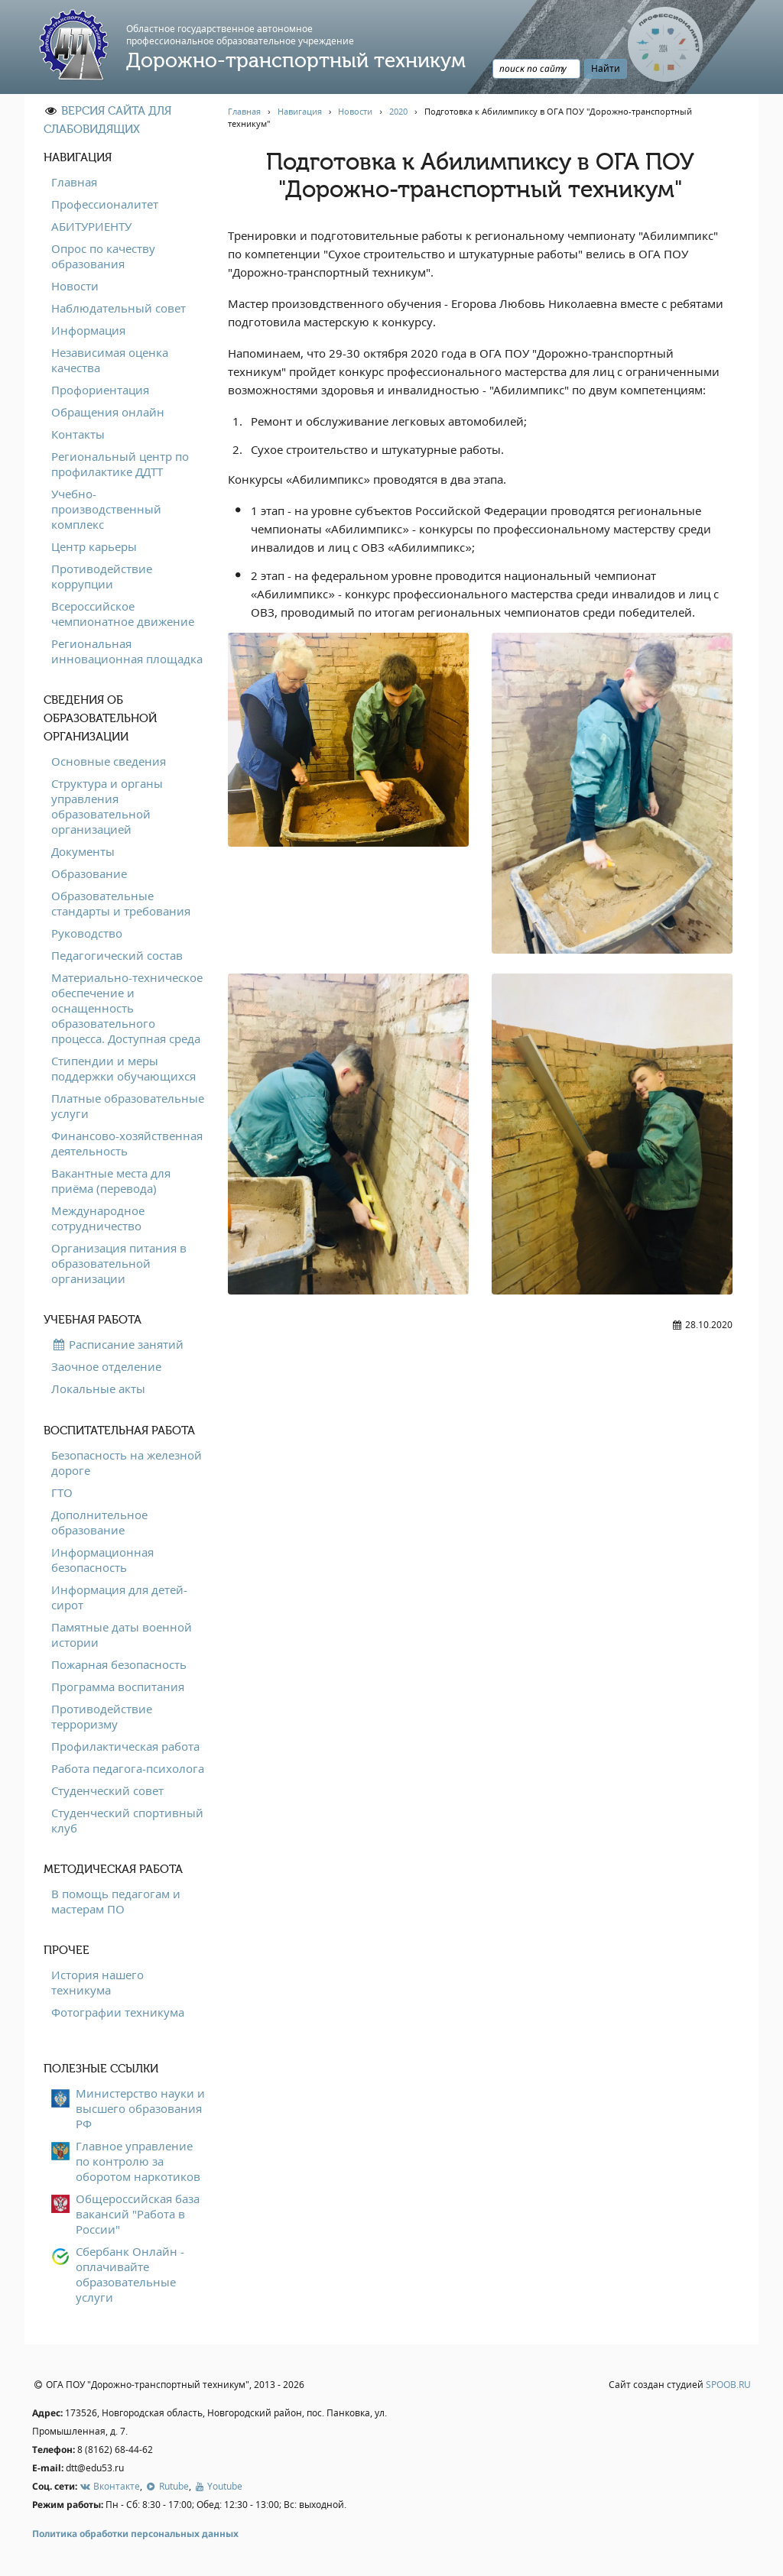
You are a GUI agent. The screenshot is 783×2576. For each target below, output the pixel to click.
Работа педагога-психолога (127, 1768)
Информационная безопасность (102, 1559)
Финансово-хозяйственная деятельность (127, 1143)
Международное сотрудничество (98, 1218)
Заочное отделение (106, 1366)
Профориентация (100, 389)
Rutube (166, 2486)
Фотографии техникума (117, 2012)
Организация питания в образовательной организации (119, 1263)
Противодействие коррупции (101, 576)
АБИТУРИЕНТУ (91, 226)
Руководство (86, 933)
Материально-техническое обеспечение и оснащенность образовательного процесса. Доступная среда (127, 1008)
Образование (89, 873)
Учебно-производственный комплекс (106, 509)
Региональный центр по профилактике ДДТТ (120, 464)
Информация (88, 330)
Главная (74, 182)
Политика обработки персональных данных (135, 2533)
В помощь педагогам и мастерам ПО (115, 1901)
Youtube (217, 2486)
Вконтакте (110, 2486)
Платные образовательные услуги (127, 1105)
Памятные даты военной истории (121, 1634)
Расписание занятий (117, 1344)
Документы (83, 851)
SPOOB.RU (728, 2384)
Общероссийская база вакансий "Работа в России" (138, 2214)
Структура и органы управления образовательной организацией (107, 806)
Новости (75, 285)
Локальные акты (98, 1388)
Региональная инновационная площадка (127, 651)
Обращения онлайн (107, 412)
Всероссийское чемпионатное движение (122, 613)
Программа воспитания (117, 1686)
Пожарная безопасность (119, 1664)
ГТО (62, 1492)
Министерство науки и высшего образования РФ (140, 2108)
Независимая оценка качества (109, 360)
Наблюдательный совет (118, 308)
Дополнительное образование (99, 1522)
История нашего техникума (97, 1982)
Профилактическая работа (125, 1746)
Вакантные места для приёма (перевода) (111, 1180)
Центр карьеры (94, 546)
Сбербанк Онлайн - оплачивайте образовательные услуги (130, 2274)
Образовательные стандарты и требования (120, 903)
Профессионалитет (104, 204)
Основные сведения (108, 761)
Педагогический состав (117, 955)
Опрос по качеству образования (103, 256)
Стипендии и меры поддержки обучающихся (123, 1068)
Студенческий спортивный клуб (127, 1820)
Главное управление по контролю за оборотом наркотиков (138, 2161)
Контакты (78, 434)
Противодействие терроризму (101, 1716)
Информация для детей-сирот (119, 1597)
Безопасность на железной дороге (126, 1462)
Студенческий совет (107, 1790)
